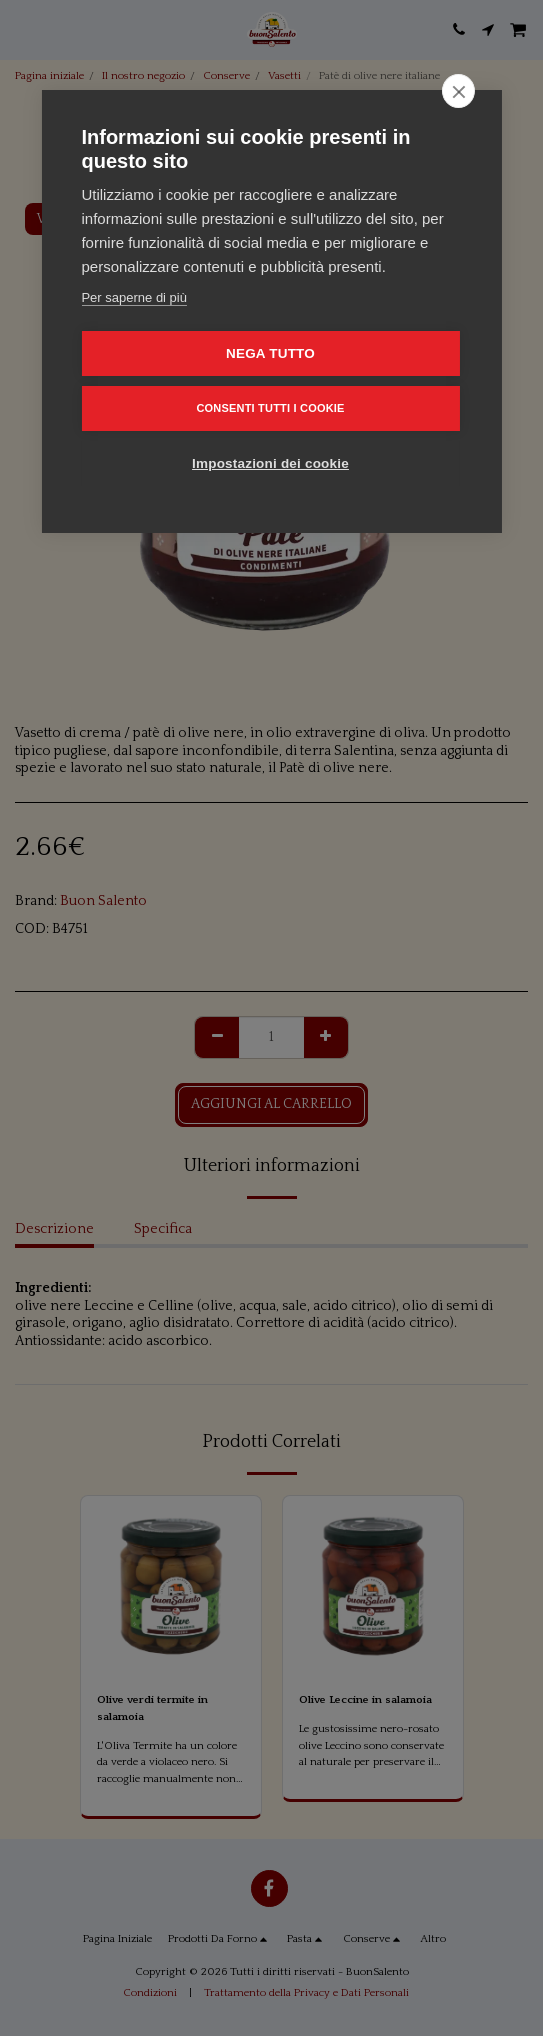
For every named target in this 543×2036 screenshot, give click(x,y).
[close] (458, 91)
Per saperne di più (134, 297)
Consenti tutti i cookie (270, 408)
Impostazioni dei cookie (270, 463)
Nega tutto (270, 353)
